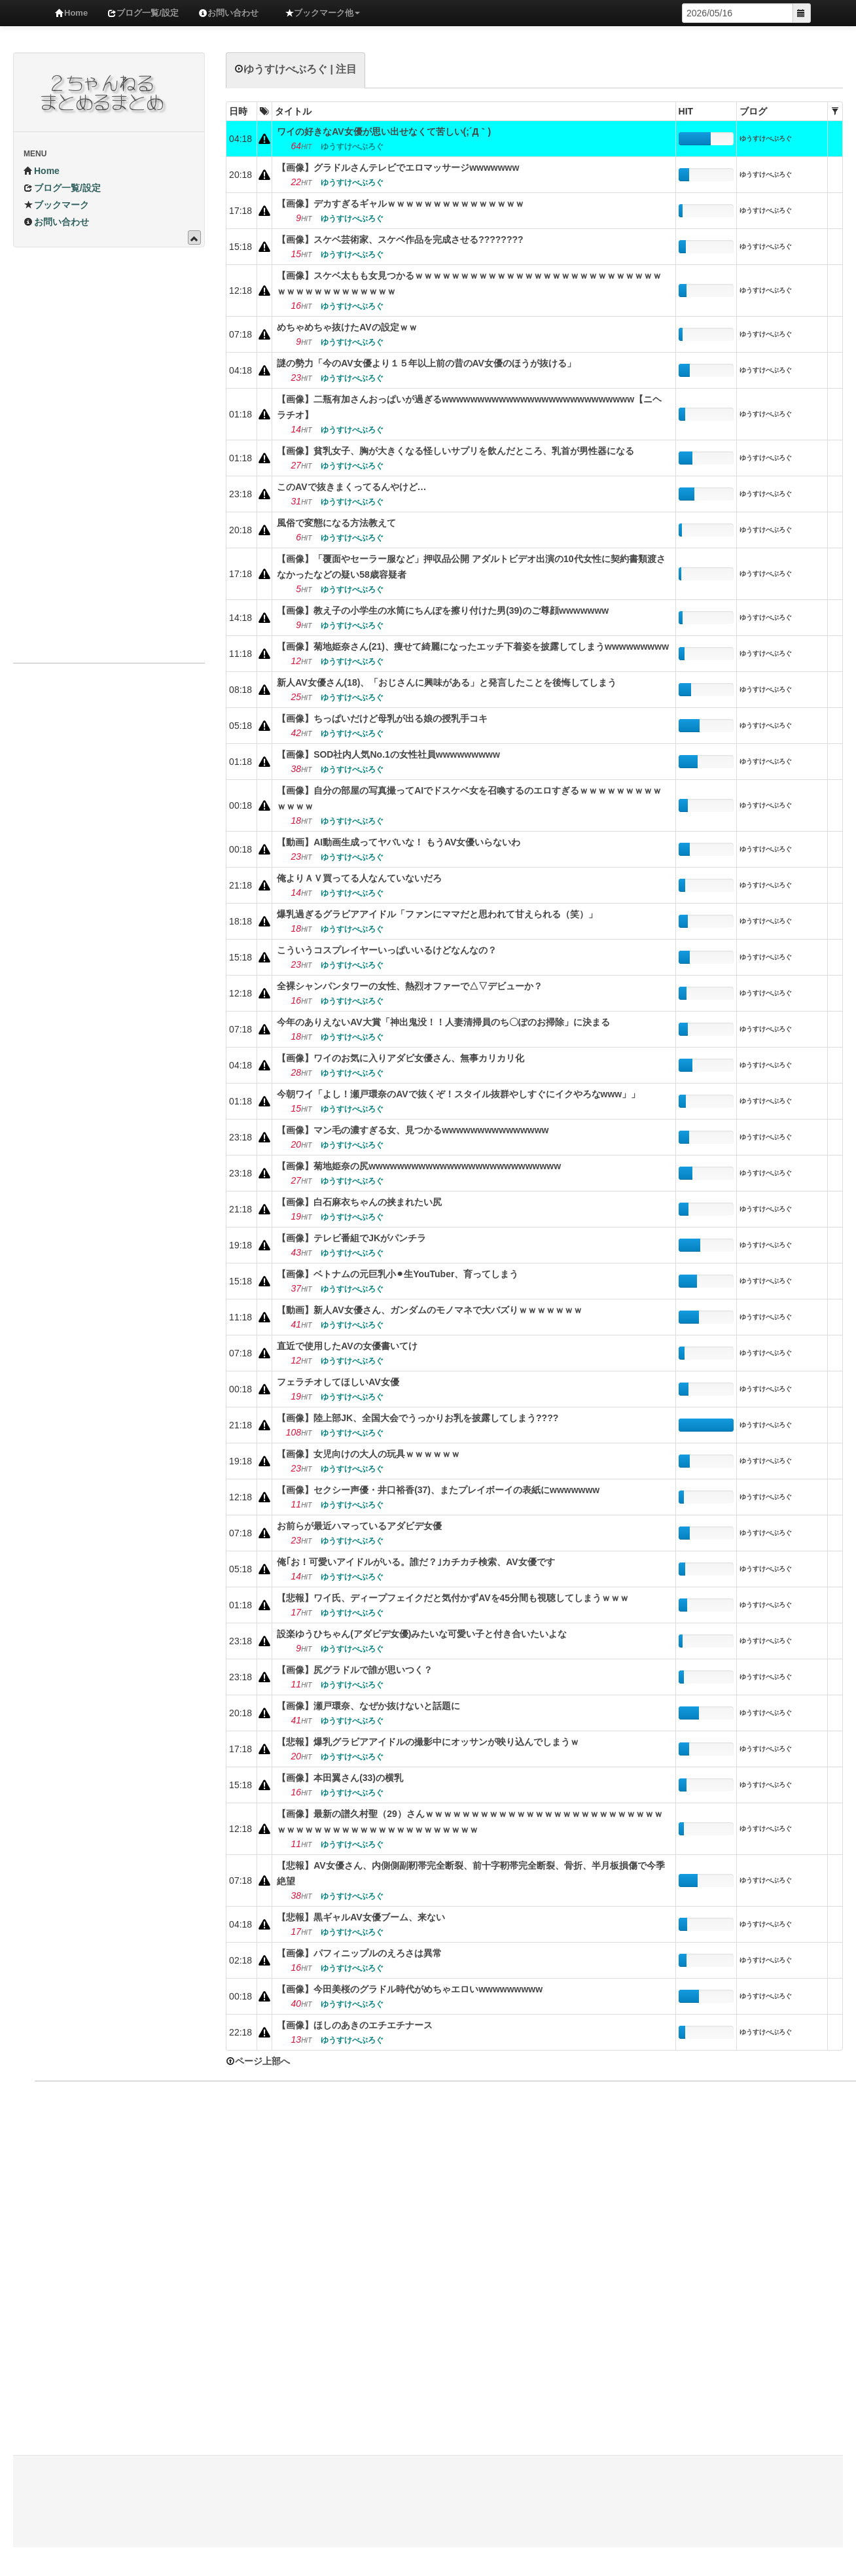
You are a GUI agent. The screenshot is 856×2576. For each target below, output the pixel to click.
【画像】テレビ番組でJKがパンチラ (351, 1238)
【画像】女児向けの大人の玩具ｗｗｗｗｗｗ (368, 1454)
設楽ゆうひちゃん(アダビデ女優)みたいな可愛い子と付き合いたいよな (422, 1634)
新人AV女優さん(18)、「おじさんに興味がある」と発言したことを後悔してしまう (446, 682)
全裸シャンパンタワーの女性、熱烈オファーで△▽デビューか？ (410, 986)
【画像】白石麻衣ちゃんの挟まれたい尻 (359, 1202)
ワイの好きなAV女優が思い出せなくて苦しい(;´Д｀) (384, 131)
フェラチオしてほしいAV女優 (338, 1382)
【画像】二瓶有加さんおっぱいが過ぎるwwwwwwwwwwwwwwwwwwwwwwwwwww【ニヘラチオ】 (469, 407)
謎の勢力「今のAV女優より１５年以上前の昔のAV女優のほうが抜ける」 (426, 363)
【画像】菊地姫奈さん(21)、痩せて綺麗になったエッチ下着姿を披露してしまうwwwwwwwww (473, 646)
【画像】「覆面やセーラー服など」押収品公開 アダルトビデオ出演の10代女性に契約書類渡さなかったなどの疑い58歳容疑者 (471, 567)
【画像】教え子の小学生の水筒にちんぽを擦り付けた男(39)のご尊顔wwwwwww (443, 610)
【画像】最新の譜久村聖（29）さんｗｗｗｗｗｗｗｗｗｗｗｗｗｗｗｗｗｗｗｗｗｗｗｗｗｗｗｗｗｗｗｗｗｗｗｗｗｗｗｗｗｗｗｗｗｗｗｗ (470, 1821)
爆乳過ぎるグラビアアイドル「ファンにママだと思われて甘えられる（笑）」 (437, 914)
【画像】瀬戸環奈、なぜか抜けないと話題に (368, 1706)
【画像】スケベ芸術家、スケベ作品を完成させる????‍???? (400, 239)
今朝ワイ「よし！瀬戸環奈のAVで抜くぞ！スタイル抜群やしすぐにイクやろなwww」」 (458, 1094)
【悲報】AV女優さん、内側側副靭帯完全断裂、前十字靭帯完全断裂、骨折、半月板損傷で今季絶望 (470, 1873)
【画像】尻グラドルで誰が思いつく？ (355, 1670)
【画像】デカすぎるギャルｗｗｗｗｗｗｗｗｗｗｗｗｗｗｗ (400, 203)
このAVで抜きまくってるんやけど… (351, 487)
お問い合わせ (228, 13)
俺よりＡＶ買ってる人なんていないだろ (359, 878)
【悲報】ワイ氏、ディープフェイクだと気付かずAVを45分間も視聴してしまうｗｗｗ (453, 1598)
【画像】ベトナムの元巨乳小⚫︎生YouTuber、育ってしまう (397, 1274)
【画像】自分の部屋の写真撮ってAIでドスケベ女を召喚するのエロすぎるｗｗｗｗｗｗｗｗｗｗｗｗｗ (469, 798)
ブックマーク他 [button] (322, 13)
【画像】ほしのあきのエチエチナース (355, 2025)
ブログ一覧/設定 (143, 13)
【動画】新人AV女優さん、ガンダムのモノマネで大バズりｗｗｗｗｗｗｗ (429, 1310)
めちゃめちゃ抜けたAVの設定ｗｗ (347, 327)
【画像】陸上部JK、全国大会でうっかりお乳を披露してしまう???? (417, 1418)
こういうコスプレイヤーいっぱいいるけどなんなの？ (387, 950)
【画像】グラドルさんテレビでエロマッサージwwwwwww (398, 167)
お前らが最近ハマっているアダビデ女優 (359, 1526)
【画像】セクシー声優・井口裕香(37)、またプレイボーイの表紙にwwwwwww (438, 1490)
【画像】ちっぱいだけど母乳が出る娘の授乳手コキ (382, 718)
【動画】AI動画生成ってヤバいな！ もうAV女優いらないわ (398, 842)
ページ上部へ (258, 2061)
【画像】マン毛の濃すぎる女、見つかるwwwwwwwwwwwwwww (412, 1130)
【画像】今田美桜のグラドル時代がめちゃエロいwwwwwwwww (410, 1989)
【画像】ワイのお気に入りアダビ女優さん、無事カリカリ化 (400, 1058)
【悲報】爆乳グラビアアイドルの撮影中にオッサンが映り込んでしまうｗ (428, 1742)
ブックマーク (56, 205)
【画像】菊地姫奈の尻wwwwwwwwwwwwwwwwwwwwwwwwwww (419, 1166)
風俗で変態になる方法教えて (336, 523)
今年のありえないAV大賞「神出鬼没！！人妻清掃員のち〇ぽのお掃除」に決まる (443, 1022)
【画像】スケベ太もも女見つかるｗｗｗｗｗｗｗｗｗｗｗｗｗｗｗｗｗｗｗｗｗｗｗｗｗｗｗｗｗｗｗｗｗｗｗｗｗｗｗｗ (469, 283)
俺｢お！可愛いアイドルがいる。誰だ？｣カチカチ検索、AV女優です (415, 1562)
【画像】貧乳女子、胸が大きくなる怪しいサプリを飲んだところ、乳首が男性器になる (455, 451)
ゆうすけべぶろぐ (766, 138)
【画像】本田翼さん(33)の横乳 (340, 1778)
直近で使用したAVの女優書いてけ (347, 1346)
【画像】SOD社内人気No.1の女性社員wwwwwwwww (388, 754)
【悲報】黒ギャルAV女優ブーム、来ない (360, 1917)
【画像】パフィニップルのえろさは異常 (359, 1953)
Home (71, 13)
